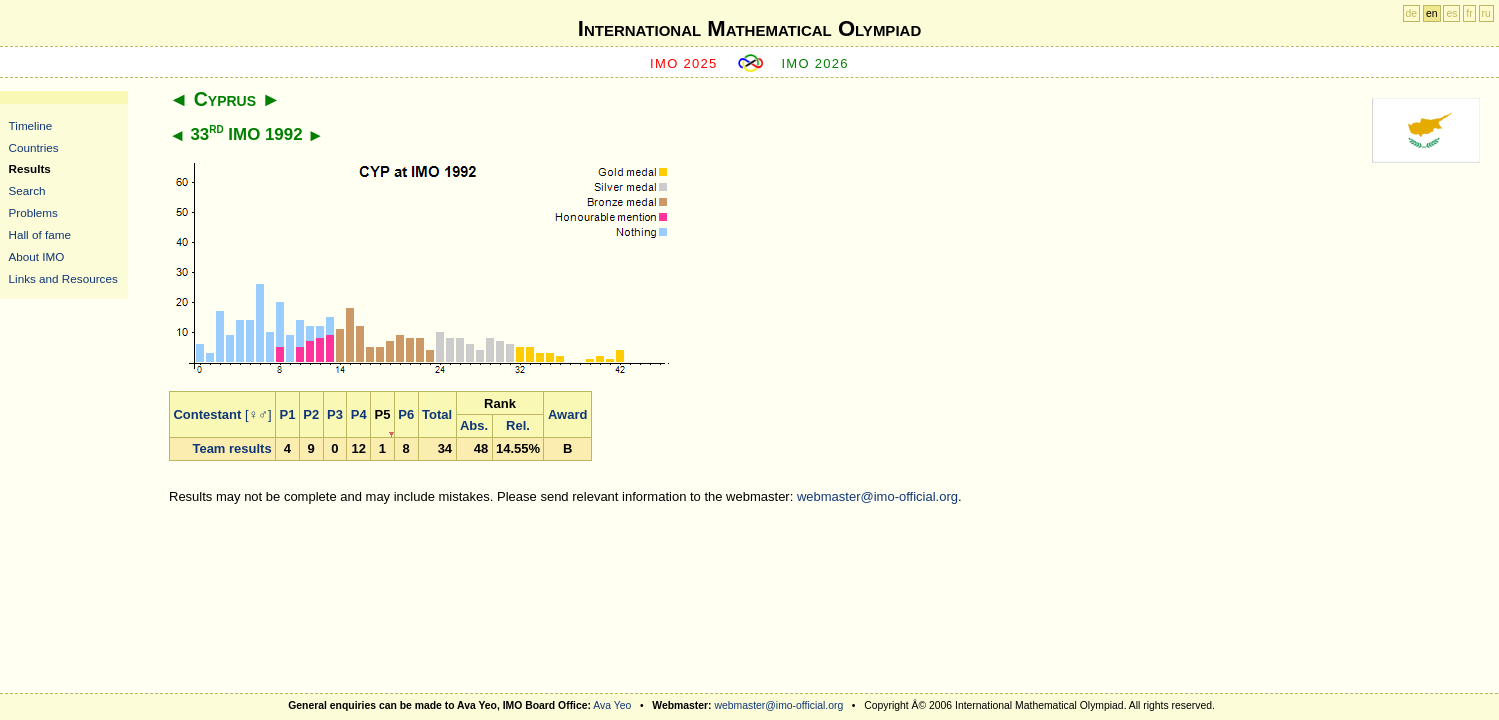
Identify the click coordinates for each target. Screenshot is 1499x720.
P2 (311, 414)
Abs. (474, 425)
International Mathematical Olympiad (749, 28)
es (1451, 13)
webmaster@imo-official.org (877, 496)
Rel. (518, 425)
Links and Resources (63, 278)
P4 (359, 414)
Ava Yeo (612, 705)
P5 (383, 414)
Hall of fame (40, 234)
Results (30, 168)
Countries (34, 147)
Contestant (207, 414)
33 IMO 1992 (246, 134)
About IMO (37, 256)
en (1432, 13)
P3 (335, 414)
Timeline (31, 125)
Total (437, 414)
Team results (231, 448)
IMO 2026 (815, 63)
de (1412, 13)
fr (1469, 13)
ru (1486, 13)
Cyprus (225, 99)
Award (568, 414)
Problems (33, 212)
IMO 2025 (684, 63)
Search (27, 190)
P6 (406, 414)
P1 (288, 414)
